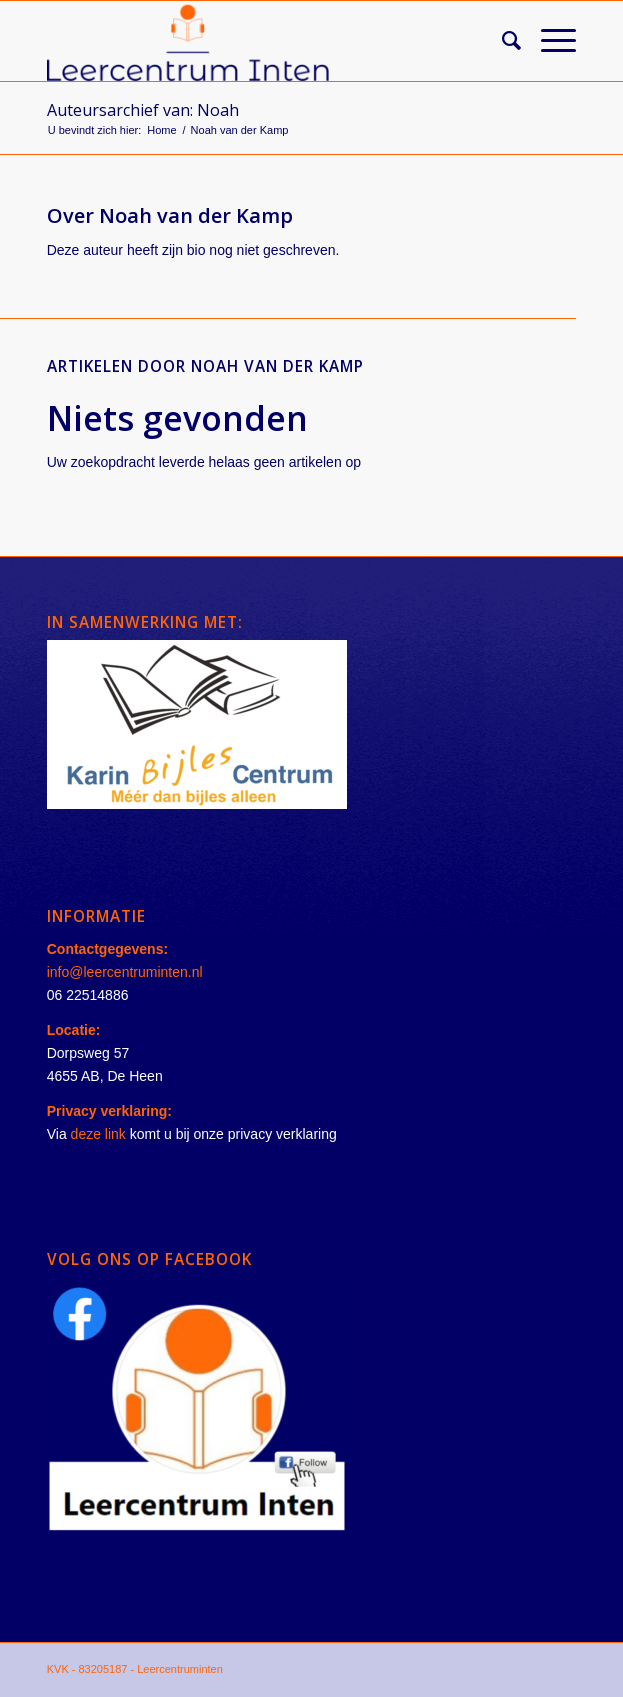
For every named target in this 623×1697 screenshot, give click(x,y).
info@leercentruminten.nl (125, 972)
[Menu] (548, 41)
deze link (98, 1134)
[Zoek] (501, 41)
